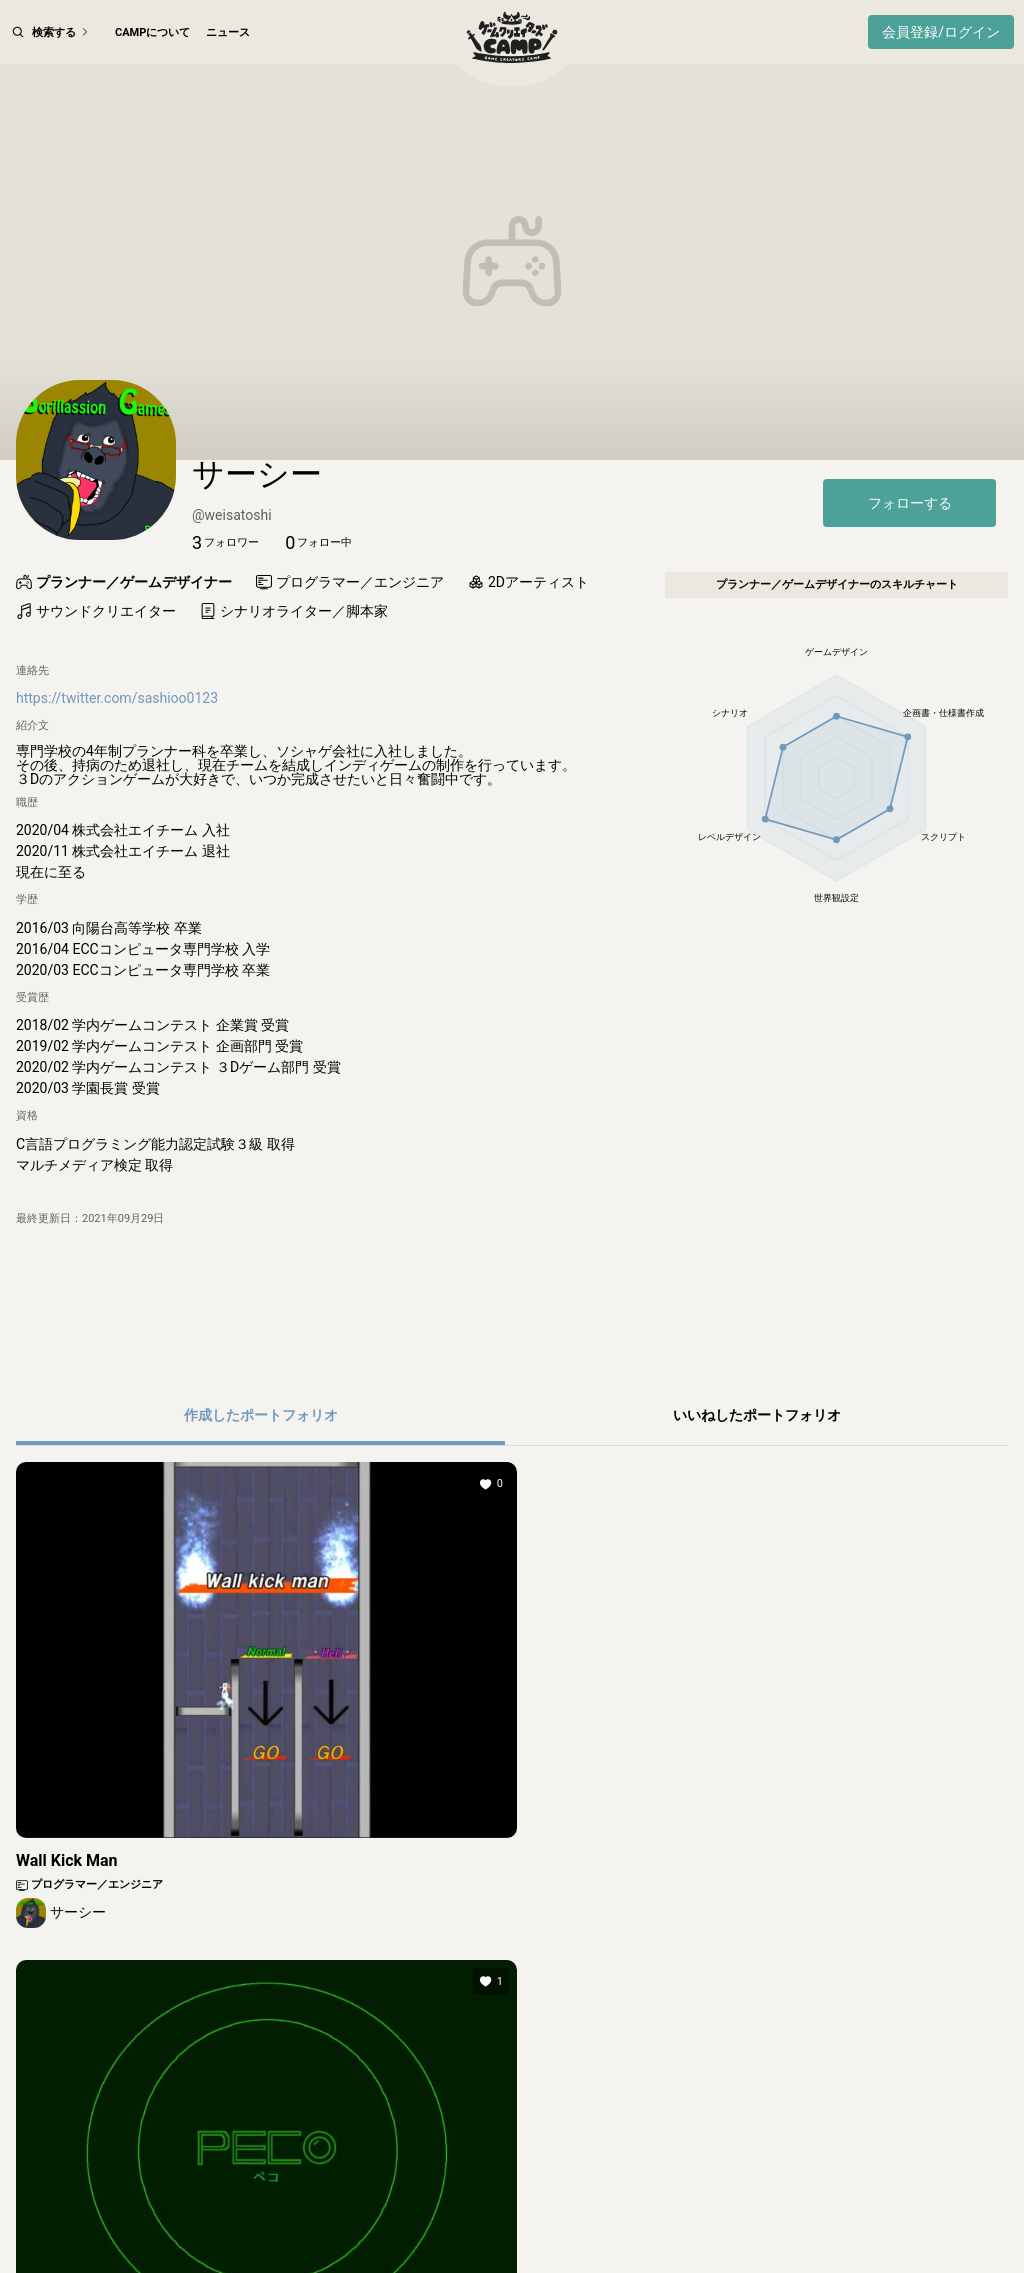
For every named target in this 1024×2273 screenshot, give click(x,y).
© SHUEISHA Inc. (464, 2252)
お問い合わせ (900, 2216)
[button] (225, 627)
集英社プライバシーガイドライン (391, 2216)
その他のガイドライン (553, 2216)
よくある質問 (665, 2216)
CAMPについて (152, 32)
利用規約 (263, 2216)
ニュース (228, 32)
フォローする (910, 587)
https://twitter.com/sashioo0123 (117, 782)
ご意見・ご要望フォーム (782, 2216)
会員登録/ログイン (941, 32)
